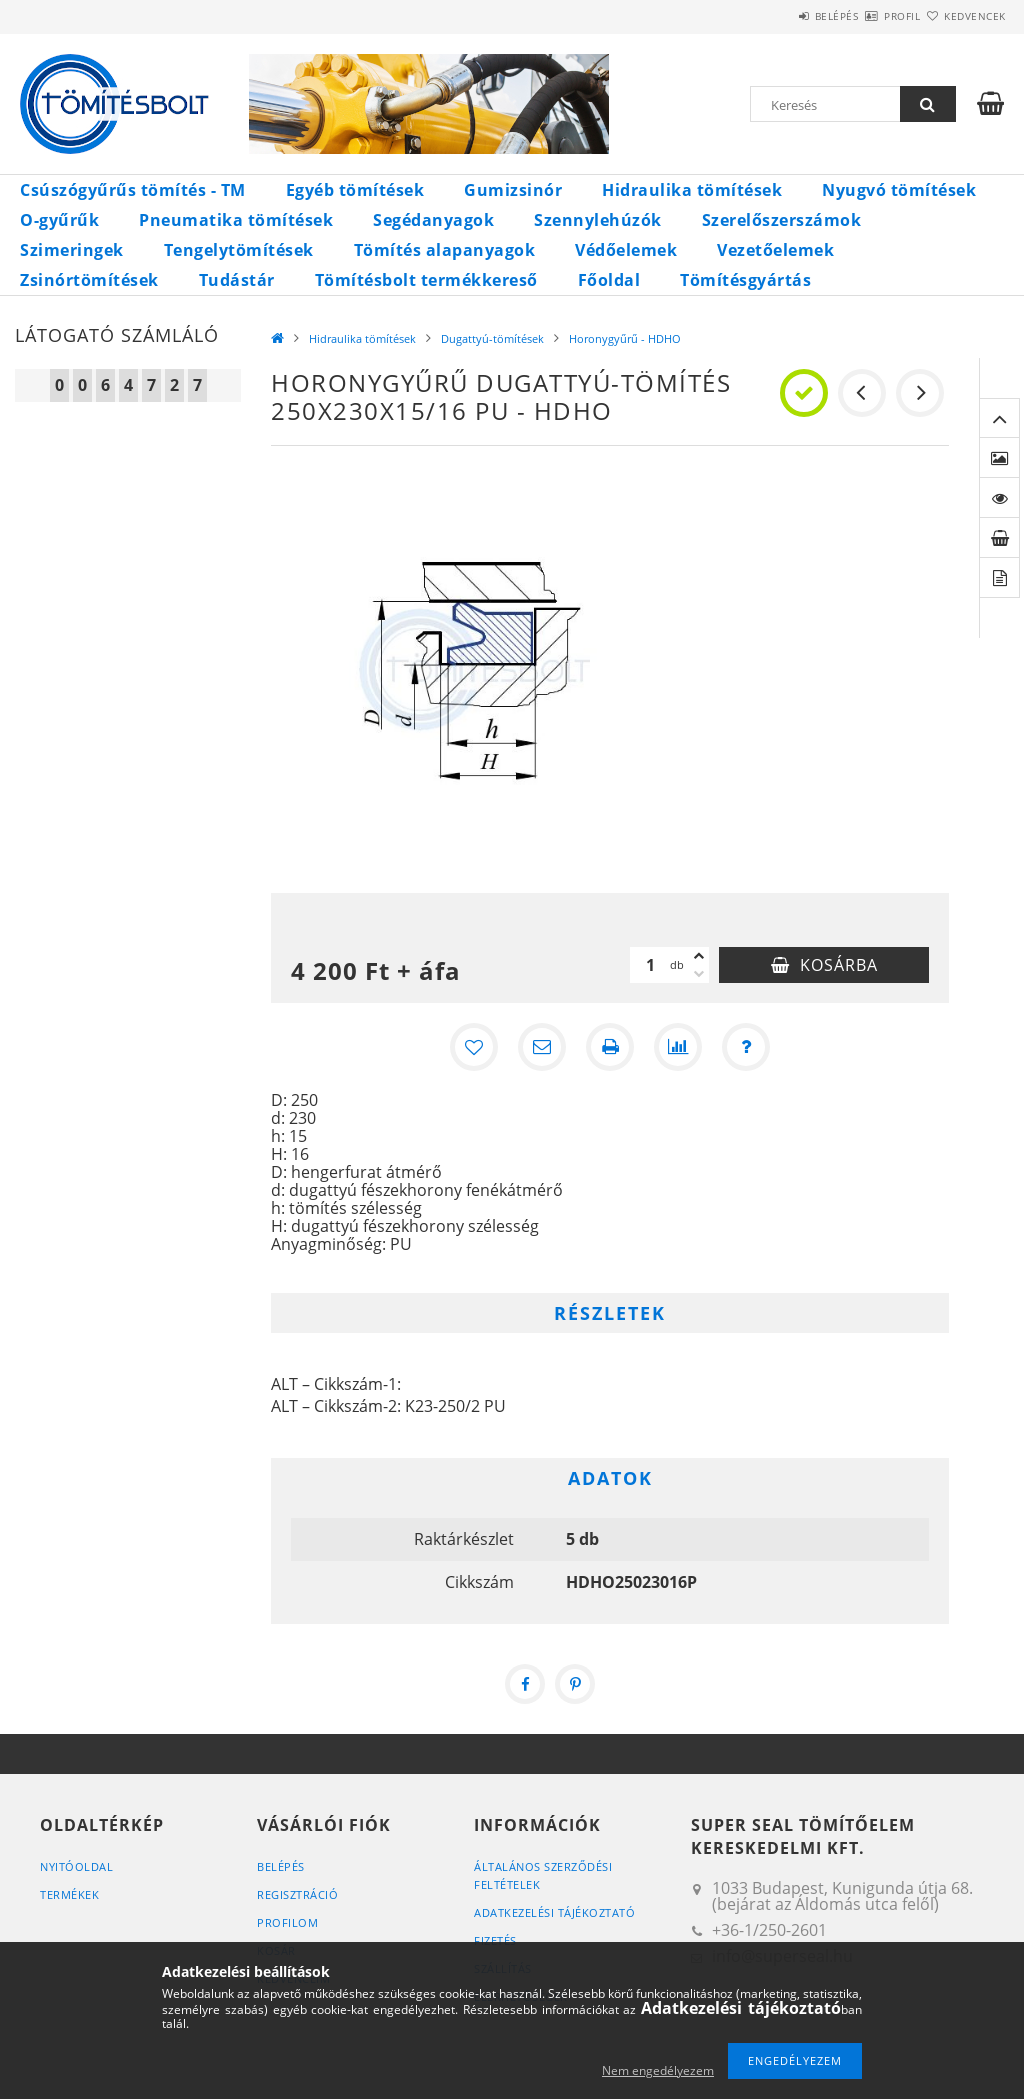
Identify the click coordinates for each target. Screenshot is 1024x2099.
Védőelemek (626, 250)
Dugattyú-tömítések (492, 338)
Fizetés (495, 1940)
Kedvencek (963, 16)
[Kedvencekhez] (474, 1047)
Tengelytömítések (239, 250)
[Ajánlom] (542, 1047)
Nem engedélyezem (658, 2070)
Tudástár (237, 280)
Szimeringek (72, 250)
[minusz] (699, 974)
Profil (867, 16)
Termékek (69, 1894)
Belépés (778, 16)
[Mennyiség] (650, 965)
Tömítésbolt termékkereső (426, 280)
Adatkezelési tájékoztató (554, 1912)
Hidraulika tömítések (692, 190)
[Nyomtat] (610, 1047)
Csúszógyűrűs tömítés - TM (133, 190)
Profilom (287, 1922)
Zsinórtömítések (89, 280)
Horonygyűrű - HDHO (625, 338)
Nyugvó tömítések (899, 190)
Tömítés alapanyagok (445, 250)
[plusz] (699, 956)
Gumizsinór (513, 190)
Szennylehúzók (598, 220)
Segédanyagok (433, 220)
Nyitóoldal (76, 1866)
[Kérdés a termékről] (746, 1047)
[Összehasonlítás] (678, 1047)
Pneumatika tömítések (236, 220)
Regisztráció (297, 1894)
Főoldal (609, 280)
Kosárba (839, 965)
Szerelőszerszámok (782, 220)
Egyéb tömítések (355, 190)
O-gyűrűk (59, 220)
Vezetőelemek (775, 250)
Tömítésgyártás (745, 280)
